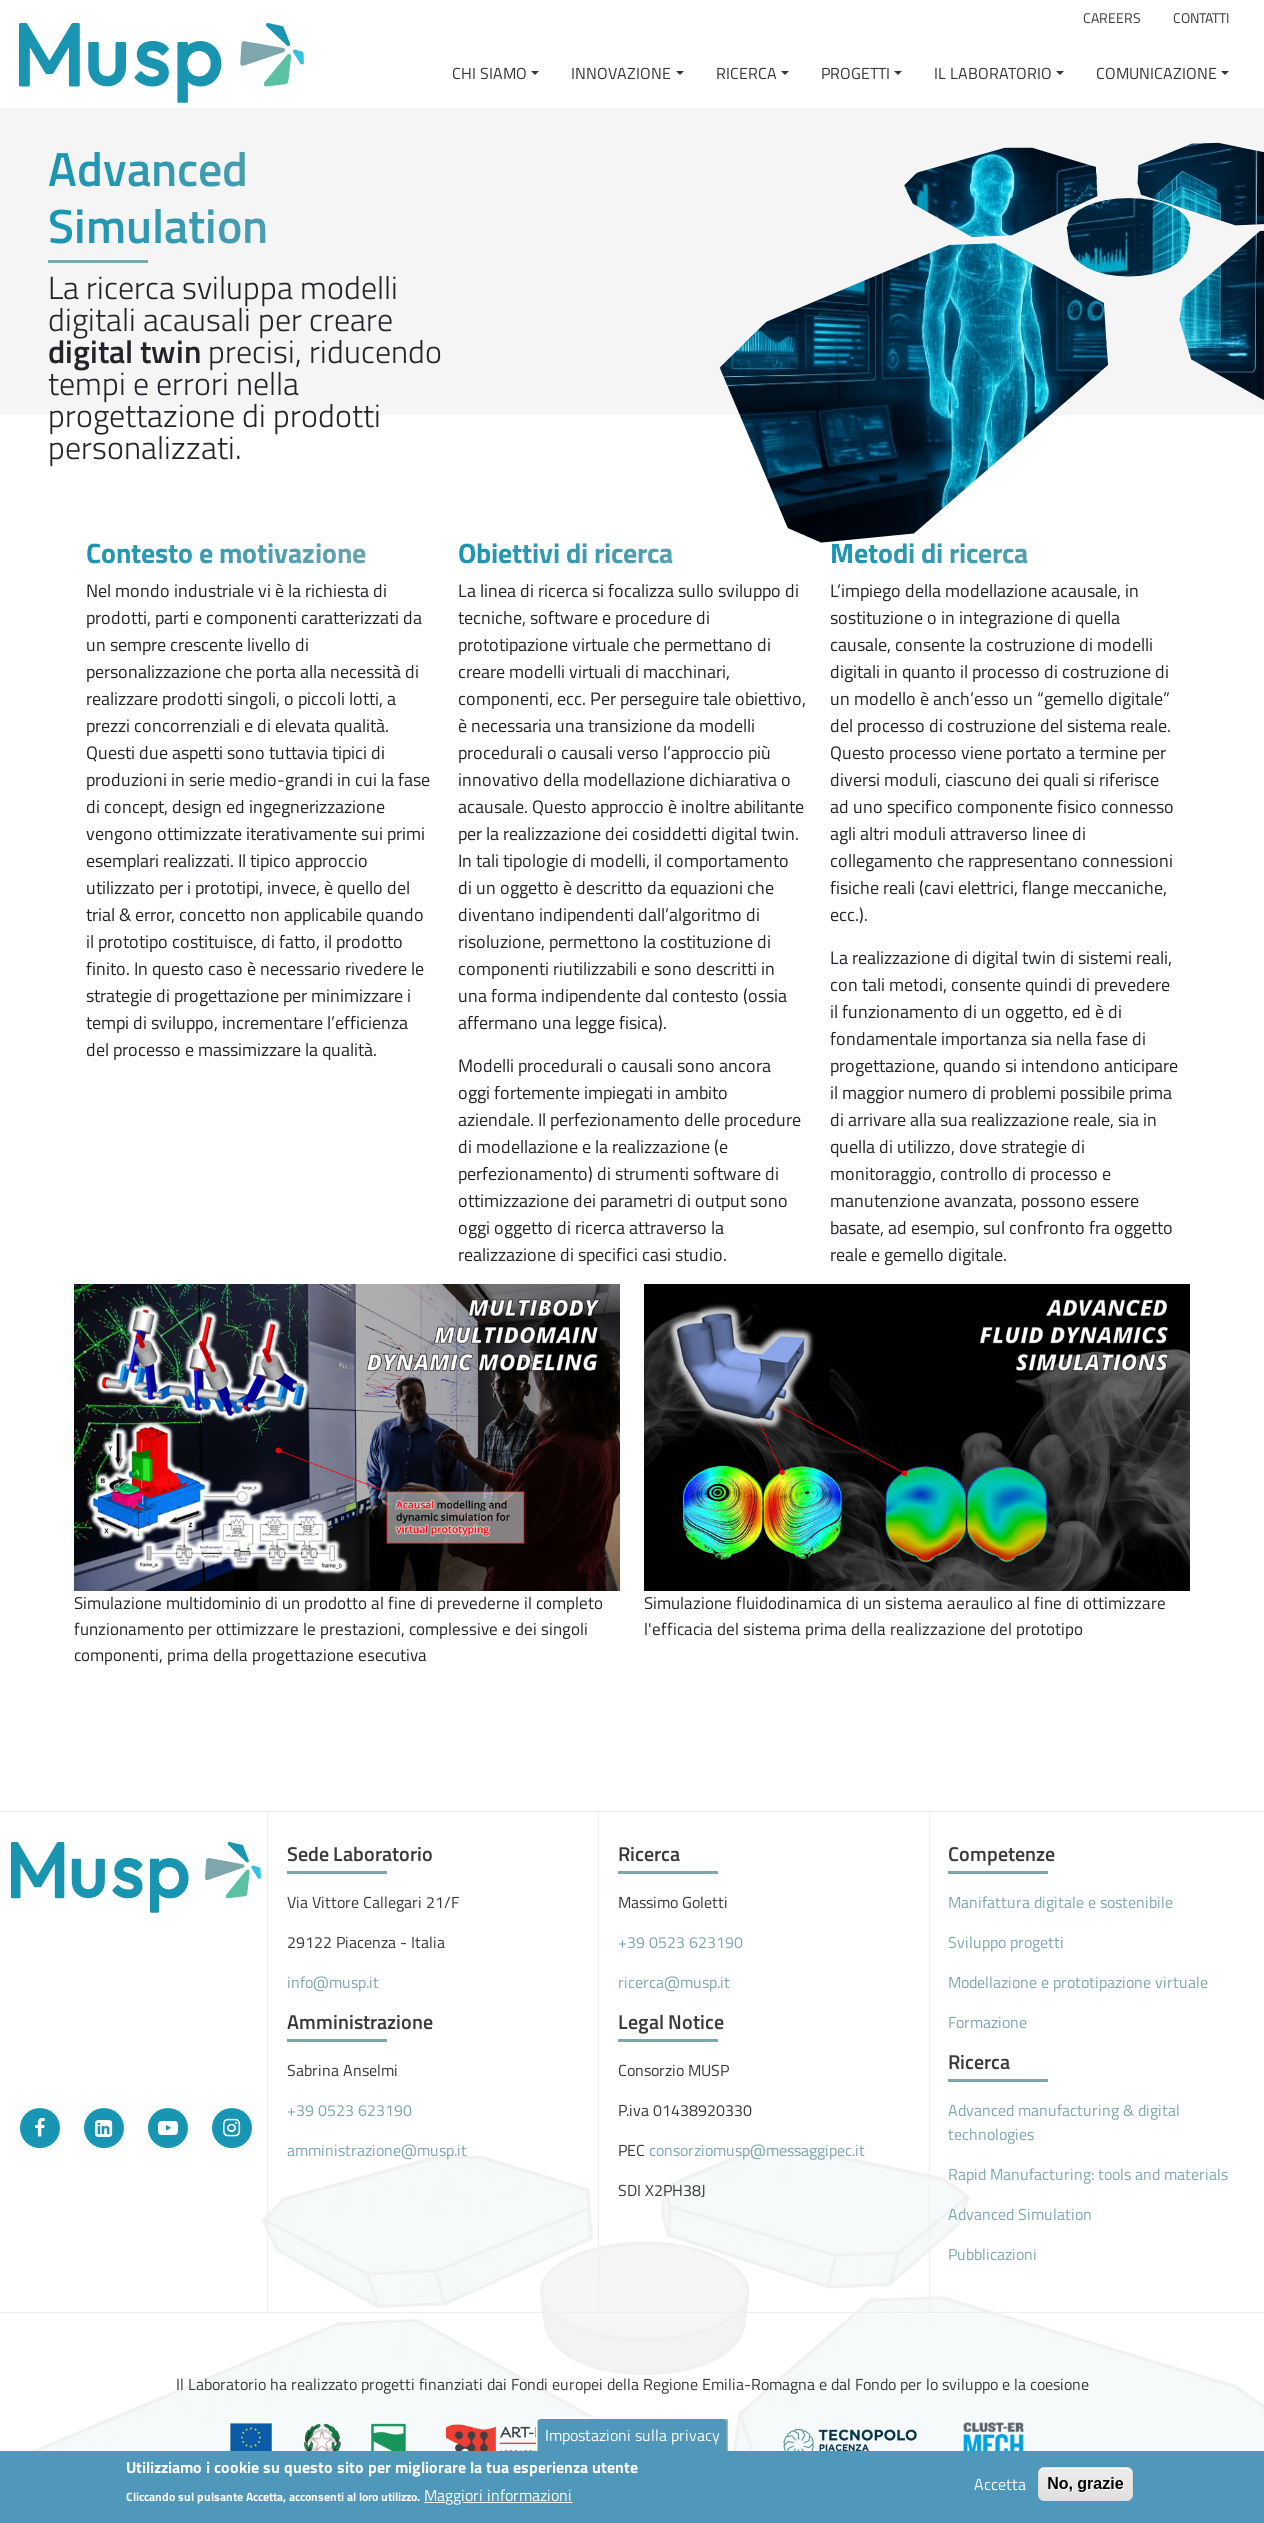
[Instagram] (232, 2128)
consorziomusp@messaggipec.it (757, 2150)
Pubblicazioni (992, 2254)
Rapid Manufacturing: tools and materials (1088, 2174)
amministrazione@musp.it (377, 2150)
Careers (1112, 18)
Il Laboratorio (993, 73)
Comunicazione (1156, 73)
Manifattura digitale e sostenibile (1060, 1902)
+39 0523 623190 (349, 2110)
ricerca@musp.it (674, 1982)
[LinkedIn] (104, 2128)
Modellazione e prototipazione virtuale (1078, 1982)
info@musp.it (333, 1982)
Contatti (1201, 18)
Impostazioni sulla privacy (632, 2439)
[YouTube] (168, 2128)
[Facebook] (40, 2128)
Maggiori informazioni (498, 2499)
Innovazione (621, 73)
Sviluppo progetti (1006, 1942)
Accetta (1000, 2488)
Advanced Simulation (1020, 2214)
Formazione (987, 2022)
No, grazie (1085, 2487)
